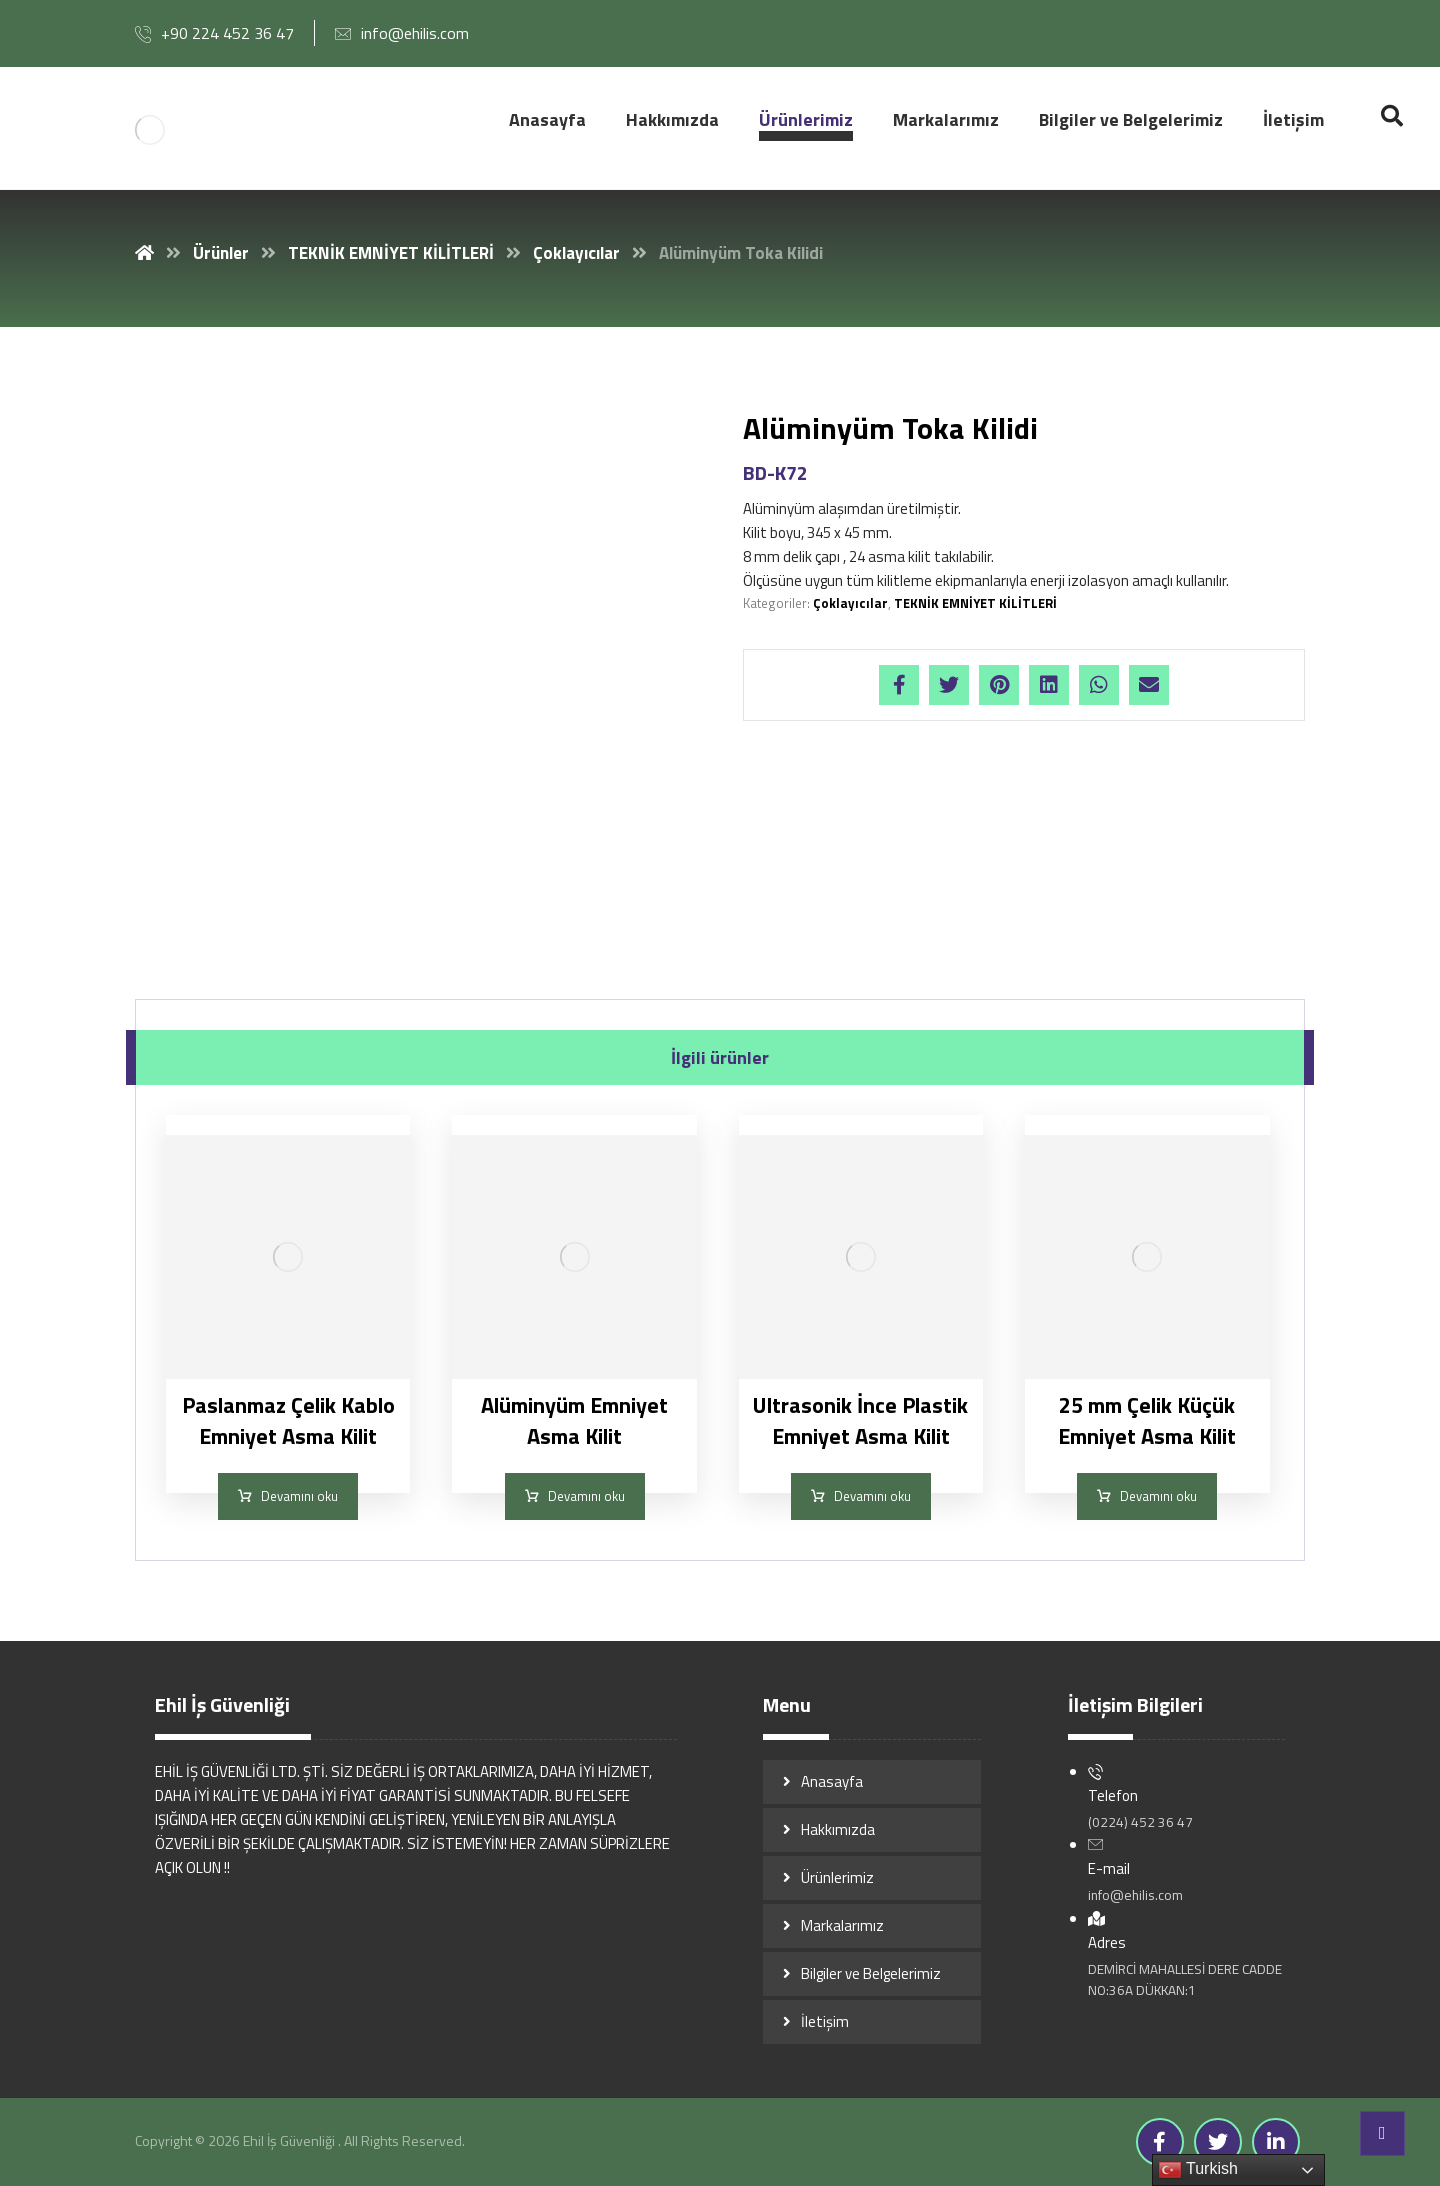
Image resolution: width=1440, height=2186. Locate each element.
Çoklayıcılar (850, 603)
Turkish (1198, 2170)
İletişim (825, 2021)
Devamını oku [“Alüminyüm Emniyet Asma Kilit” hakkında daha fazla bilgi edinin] (586, 1496)
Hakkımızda (838, 1829)
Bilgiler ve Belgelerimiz (871, 1973)
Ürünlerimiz (837, 1877)
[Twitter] (1218, 2142)
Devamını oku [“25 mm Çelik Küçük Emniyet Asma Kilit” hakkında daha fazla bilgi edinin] (1158, 1496)
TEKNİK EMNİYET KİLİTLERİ (975, 603)
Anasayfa (832, 1781)
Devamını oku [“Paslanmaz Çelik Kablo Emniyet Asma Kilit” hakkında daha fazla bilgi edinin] (299, 1496)
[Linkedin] (1276, 2142)
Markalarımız (842, 1925)
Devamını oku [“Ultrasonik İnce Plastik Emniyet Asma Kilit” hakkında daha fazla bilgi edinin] (872, 1496)
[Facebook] (1160, 2142)
